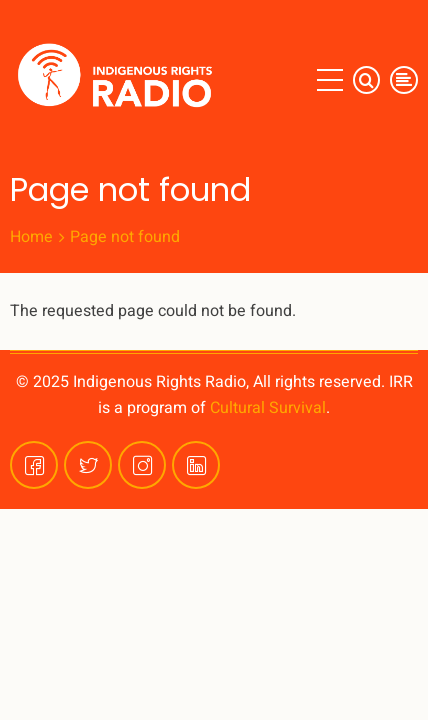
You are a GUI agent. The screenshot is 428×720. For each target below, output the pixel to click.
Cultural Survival (268, 408)
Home (31, 237)
